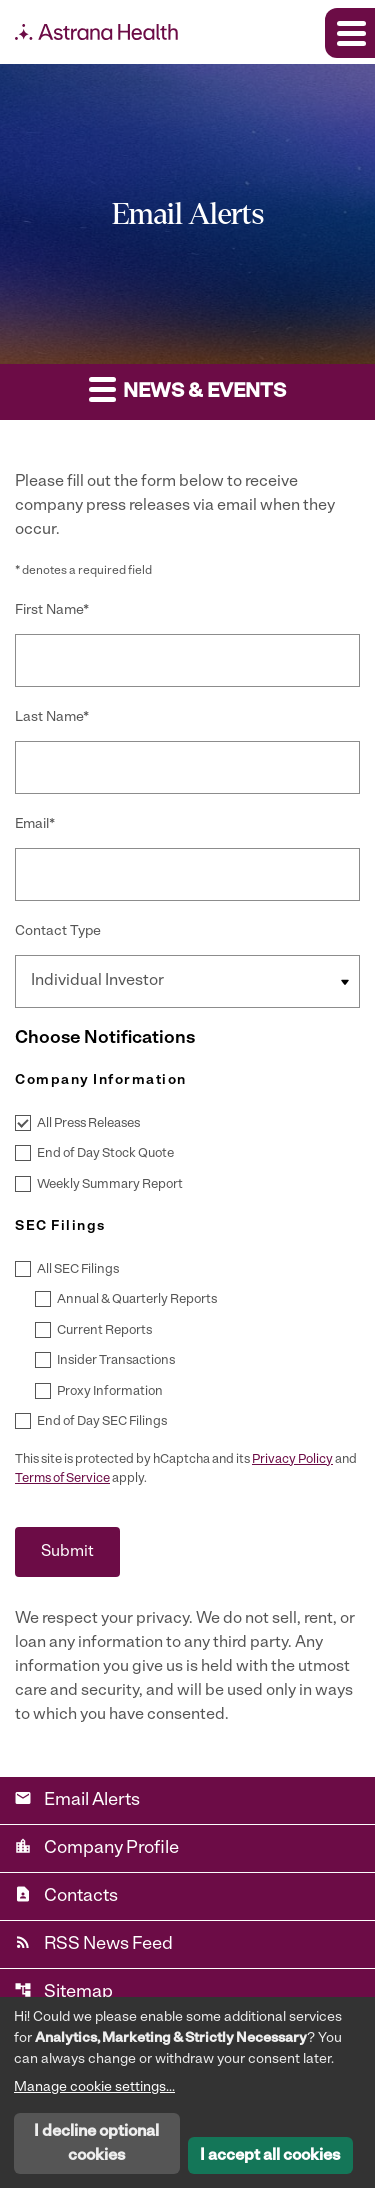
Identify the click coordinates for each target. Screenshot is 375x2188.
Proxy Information (110, 1391)
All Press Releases (88, 1123)
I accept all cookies (270, 2156)
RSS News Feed (93, 1943)
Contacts (66, 1895)
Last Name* (52, 717)
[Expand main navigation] (350, 33)
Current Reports (104, 1330)
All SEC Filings (78, 1269)
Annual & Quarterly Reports (137, 1299)
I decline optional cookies (96, 2144)
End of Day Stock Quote (105, 1153)
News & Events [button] (187, 388)
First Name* (52, 610)
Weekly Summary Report (110, 1184)
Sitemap (63, 1991)
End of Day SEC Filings (102, 1421)
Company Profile (96, 1847)
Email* (35, 824)
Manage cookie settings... (94, 2087)
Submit (67, 1552)
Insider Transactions (116, 1360)
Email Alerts (77, 1799)
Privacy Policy (292, 1459)
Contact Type (58, 931)
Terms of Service (62, 1478)
